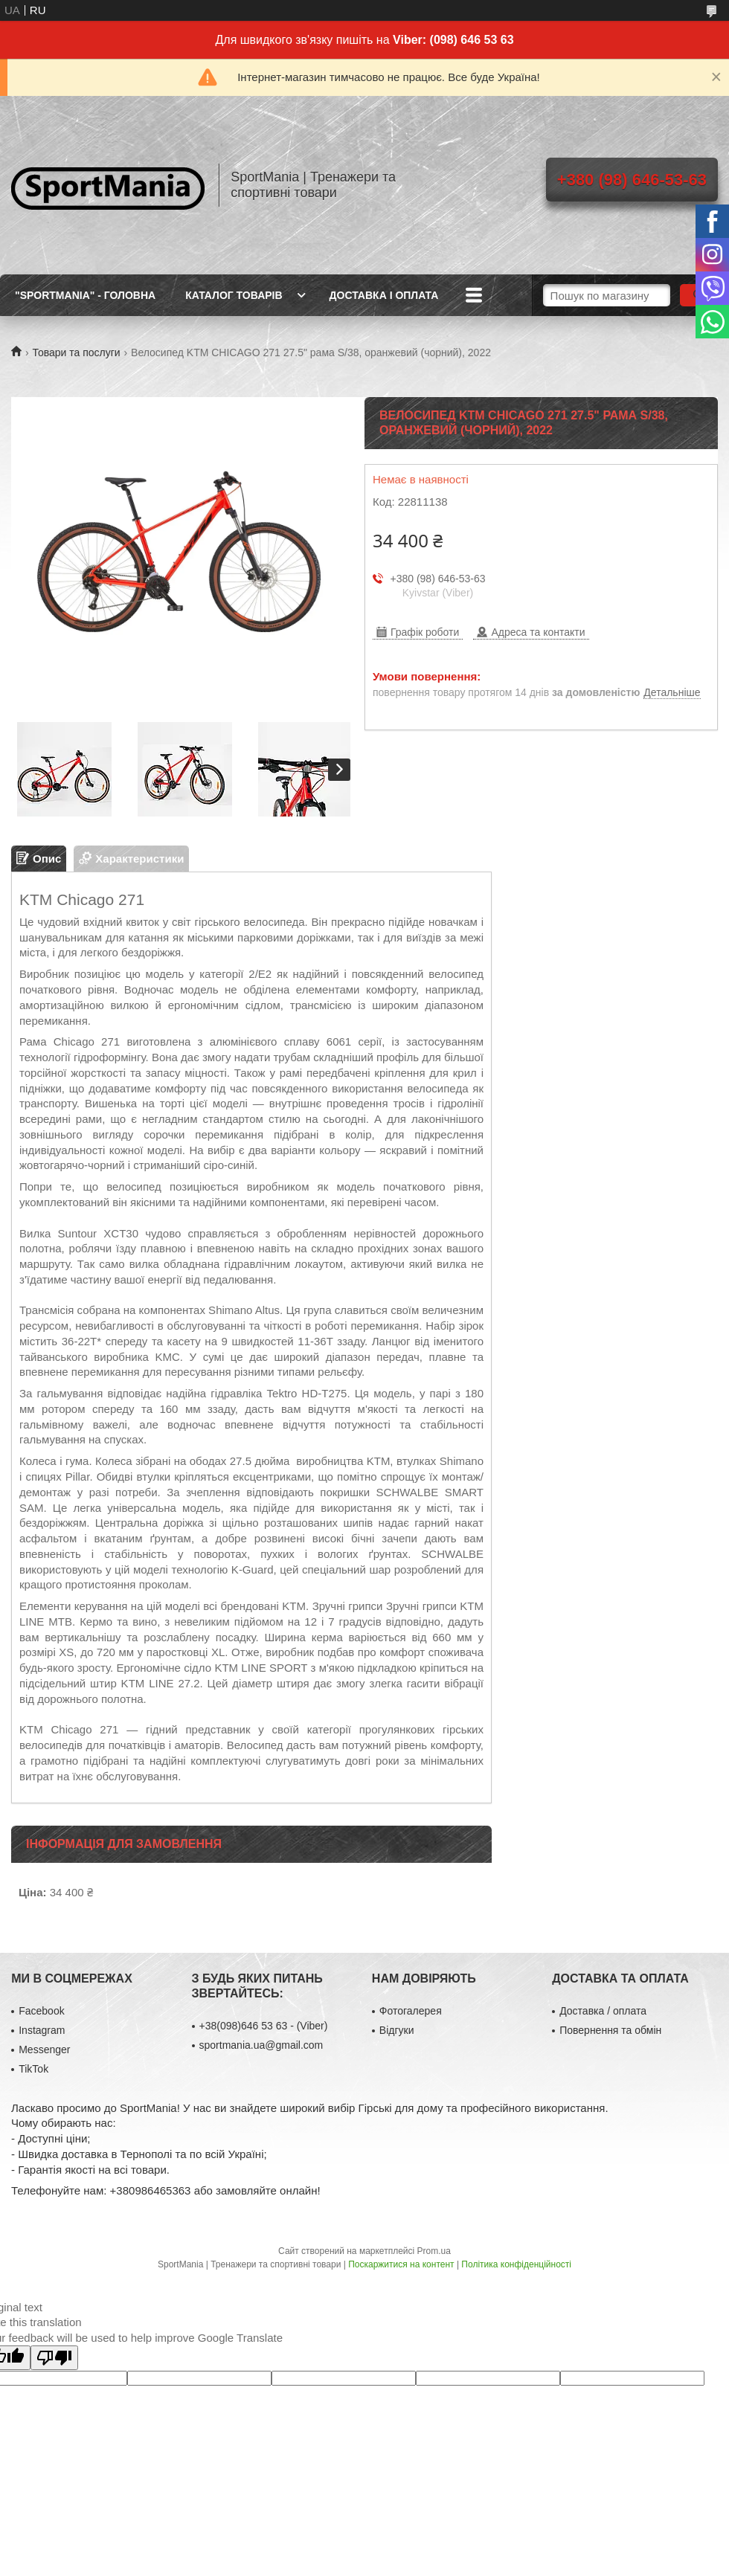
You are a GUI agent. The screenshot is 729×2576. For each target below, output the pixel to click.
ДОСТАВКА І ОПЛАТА (384, 295)
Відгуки (396, 2030)
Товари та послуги (76, 352)
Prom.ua (434, 2251)
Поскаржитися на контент (401, 2264)
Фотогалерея (410, 2011)
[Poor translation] (54, 2357)
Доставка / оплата (602, 2011)
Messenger (44, 2049)
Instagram (42, 2030)
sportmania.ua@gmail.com (261, 2045)
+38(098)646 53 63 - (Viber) (263, 2026)
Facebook (41, 2011)
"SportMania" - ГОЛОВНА (85, 295)
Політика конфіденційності (516, 2264)
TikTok (33, 2069)
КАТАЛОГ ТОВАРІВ (233, 295)
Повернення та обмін (610, 2030)
